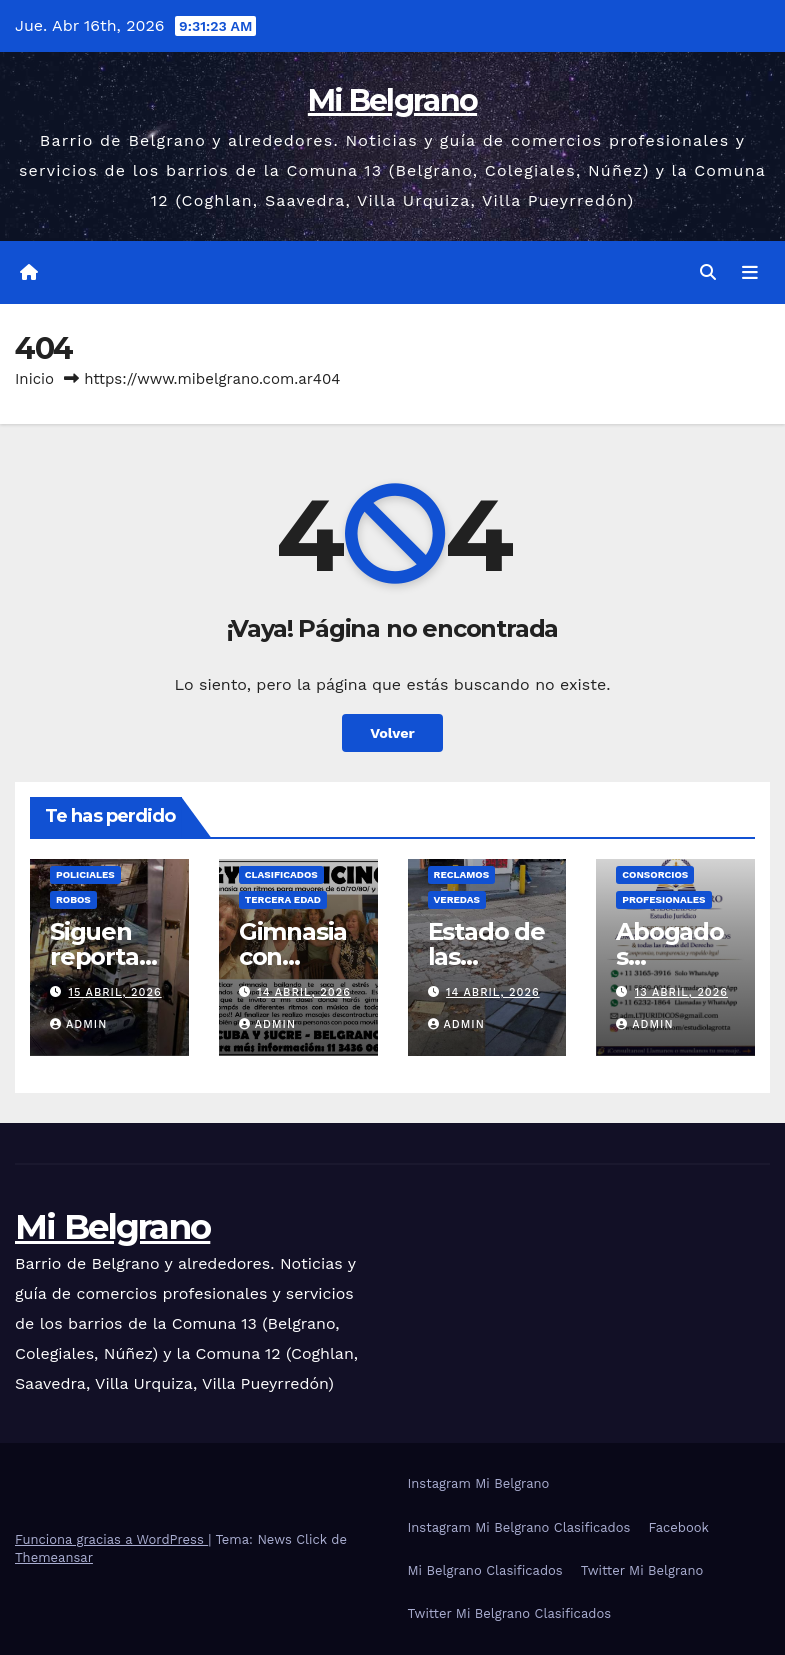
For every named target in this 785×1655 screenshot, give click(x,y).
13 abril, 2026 (681, 992)
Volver (392, 733)
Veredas (457, 899)
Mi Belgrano (392, 100)
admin (78, 1024)
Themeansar (54, 1557)
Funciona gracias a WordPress (111, 1539)
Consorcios (655, 874)
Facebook (678, 1527)
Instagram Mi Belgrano (479, 1483)
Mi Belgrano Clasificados (485, 1570)
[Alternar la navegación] (750, 273)
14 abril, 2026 (304, 992)
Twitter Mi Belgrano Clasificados (510, 1613)
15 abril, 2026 (115, 992)
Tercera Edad (283, 899)
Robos (73, 899)
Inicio (34, 379)
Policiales (85, 874)
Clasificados (281, 874)
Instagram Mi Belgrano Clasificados (519, 1527)
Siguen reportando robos (102, 956)
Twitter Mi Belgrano (642, 1570)
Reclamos (462, 874)
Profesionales (663, 899)
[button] (708, 272)
